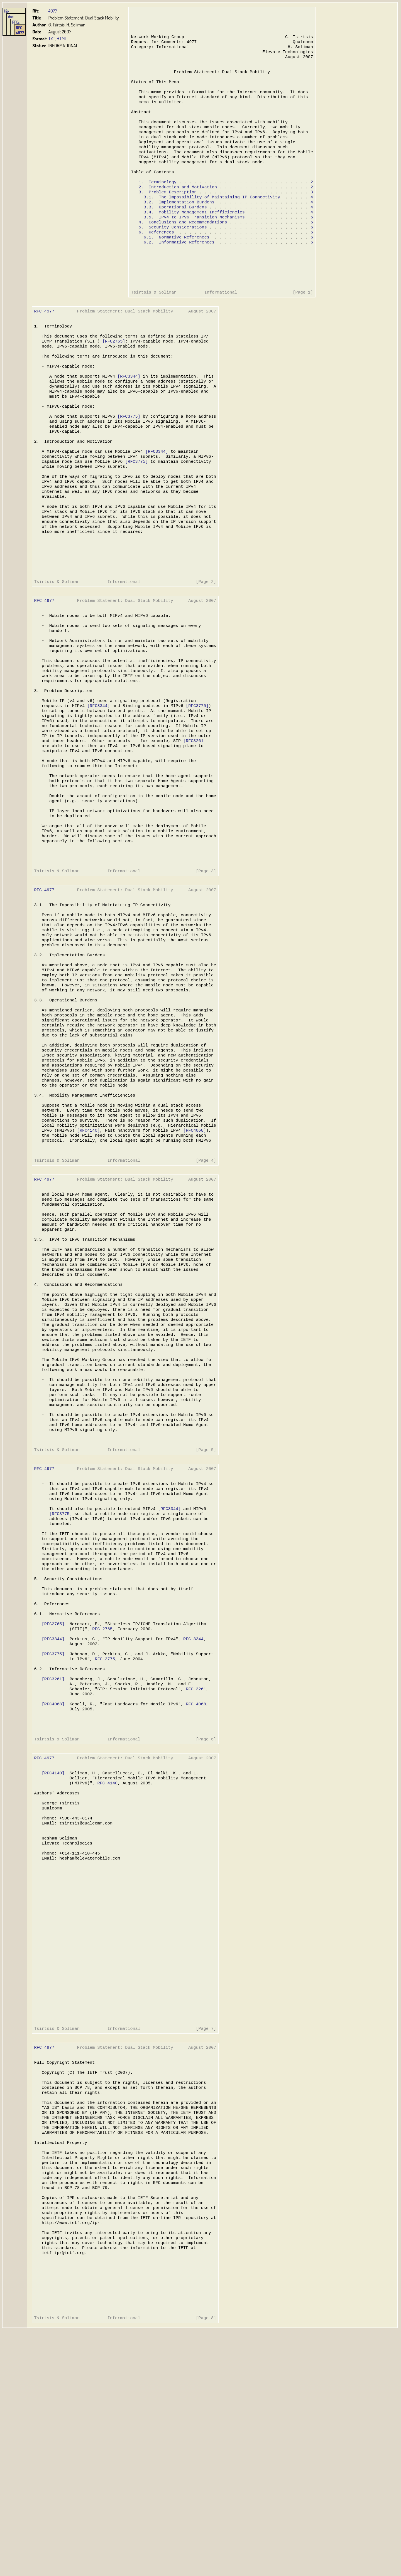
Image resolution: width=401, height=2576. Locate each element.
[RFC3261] (192, 819)
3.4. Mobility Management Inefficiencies (193, 235)
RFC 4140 (106, 1971)
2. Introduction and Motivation (177, 207)
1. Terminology (157, 201)
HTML (62, 38)
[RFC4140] (88, 1250)
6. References (155, 257)
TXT (51, 38)
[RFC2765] (112, 377)
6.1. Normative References (175, 262)
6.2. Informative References (178, 268)
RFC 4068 (194, 1885)
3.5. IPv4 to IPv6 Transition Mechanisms (193, 240)
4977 (52, 11)
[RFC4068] (192, 1250)
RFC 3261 (194, 1868)
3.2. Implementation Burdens (178, 223)
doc (11, 16)
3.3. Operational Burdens (174, 229)
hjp (6, 10)
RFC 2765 (101, 1801)
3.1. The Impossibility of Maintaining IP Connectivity (210, 218)
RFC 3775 (104, 1835)
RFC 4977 (20, 30)
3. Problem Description (167, 212)
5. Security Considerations (172, 251)
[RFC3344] (127, 415)
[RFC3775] (127, 460)
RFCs (16, 21)
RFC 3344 (191, 1812)
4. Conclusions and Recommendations (182, 246)
